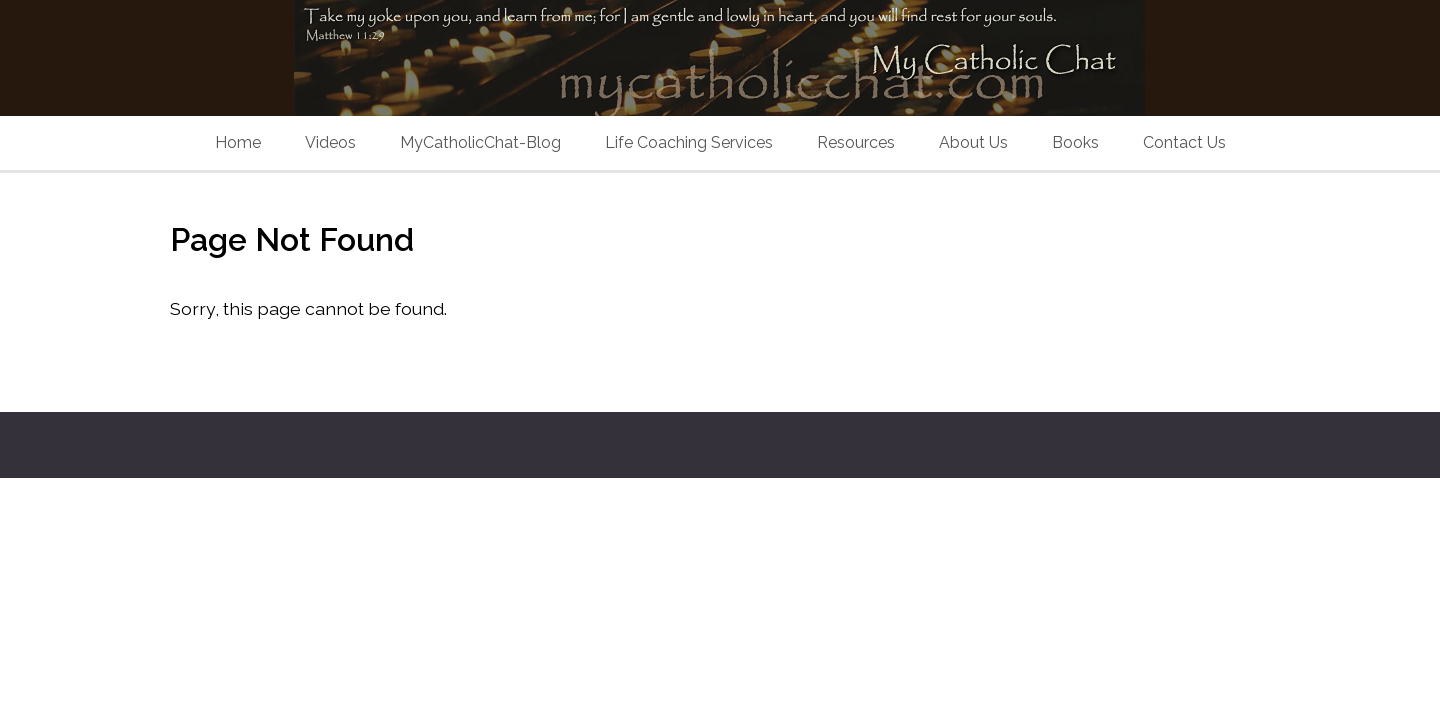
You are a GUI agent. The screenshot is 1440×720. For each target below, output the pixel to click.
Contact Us (1184, 142)
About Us (973, 142)
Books (1075, 142)
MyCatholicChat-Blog (480, 142)
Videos (330, 142)
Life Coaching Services (689, 142)
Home (238, 142)
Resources (856, 142)
